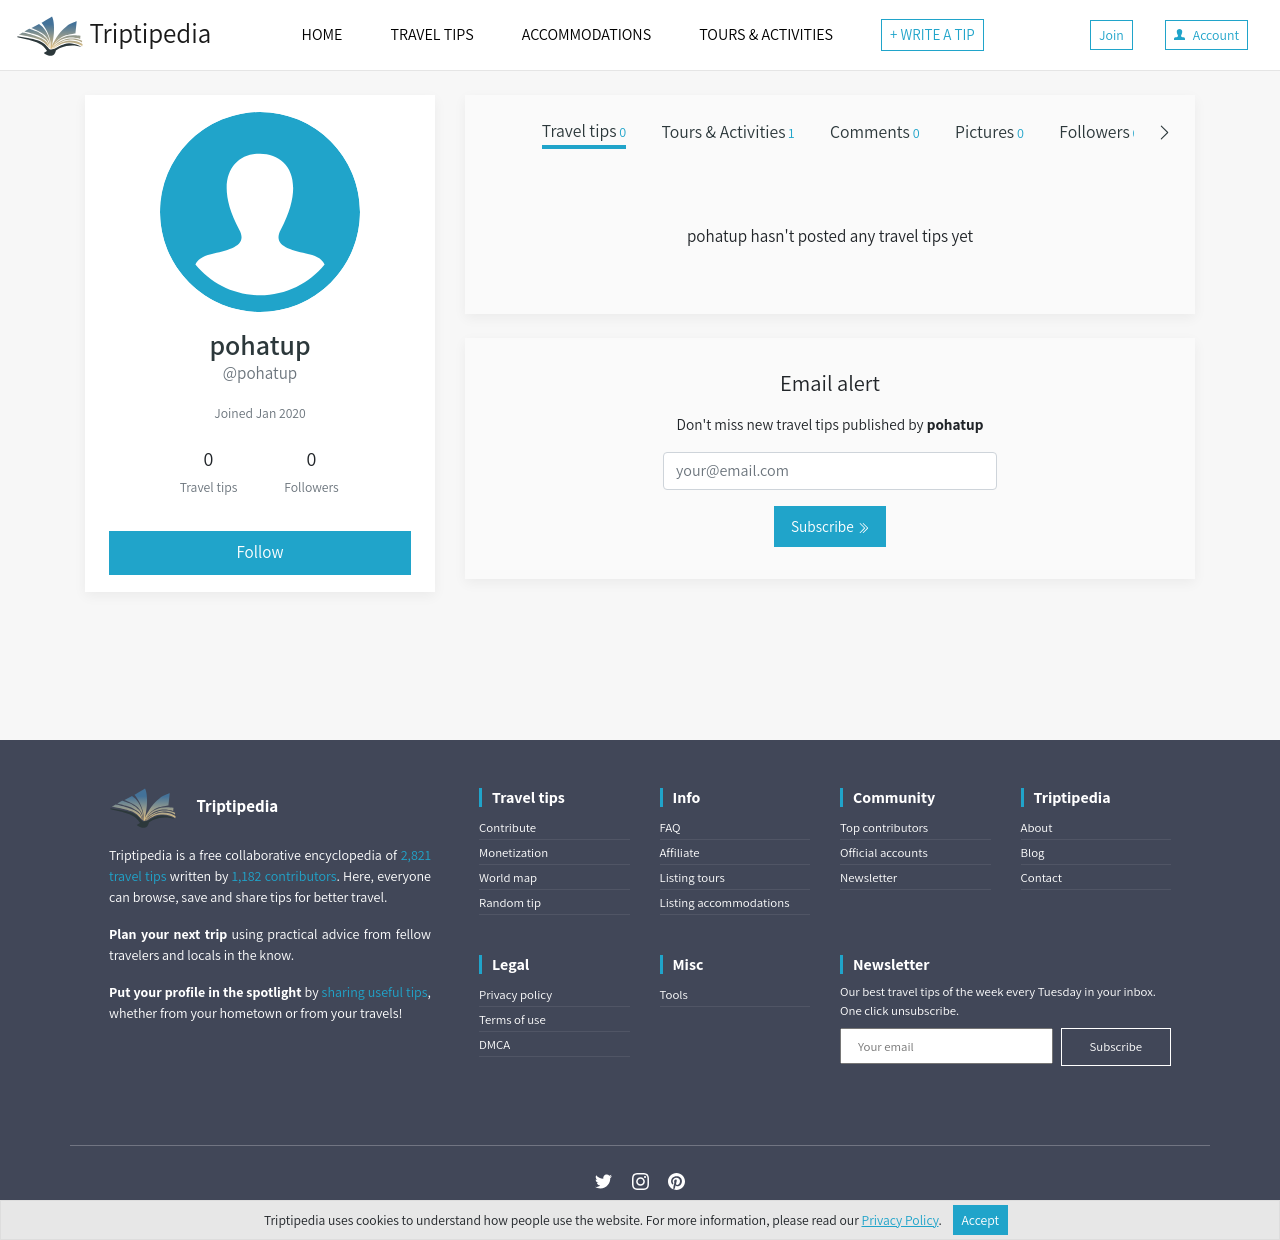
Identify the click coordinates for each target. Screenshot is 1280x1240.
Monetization (513, 852)
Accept (981, 1220)
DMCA (494, 1044)
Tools (674, 994)
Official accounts (884, 852)
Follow (260, 552)
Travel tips (584, 131)
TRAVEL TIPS (431, 34)
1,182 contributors (284, 876)
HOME (322, 34)
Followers (1099, 131)
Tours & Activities (728, 131)
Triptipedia (113, 36)
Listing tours (692, 877)
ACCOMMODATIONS (586, 34)
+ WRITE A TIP (932, 34)
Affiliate (680, 852)
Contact (1041, 877)
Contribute (507, 827)
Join (1111, 35)
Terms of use (512, 1019)
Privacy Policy (900, 1220)
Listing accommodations (725, 902)
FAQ (670, 827)
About (1037, 827)
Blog (1033, 852)
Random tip (510, 902)
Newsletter (868, 877)
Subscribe (830, 526)
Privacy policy (515, 994)
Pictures (989, 131)
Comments (875, 131)
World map (508, 877)
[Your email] (946, 1046)
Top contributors (884, 827)
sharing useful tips (375, 992)
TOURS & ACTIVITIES (766, 34)
